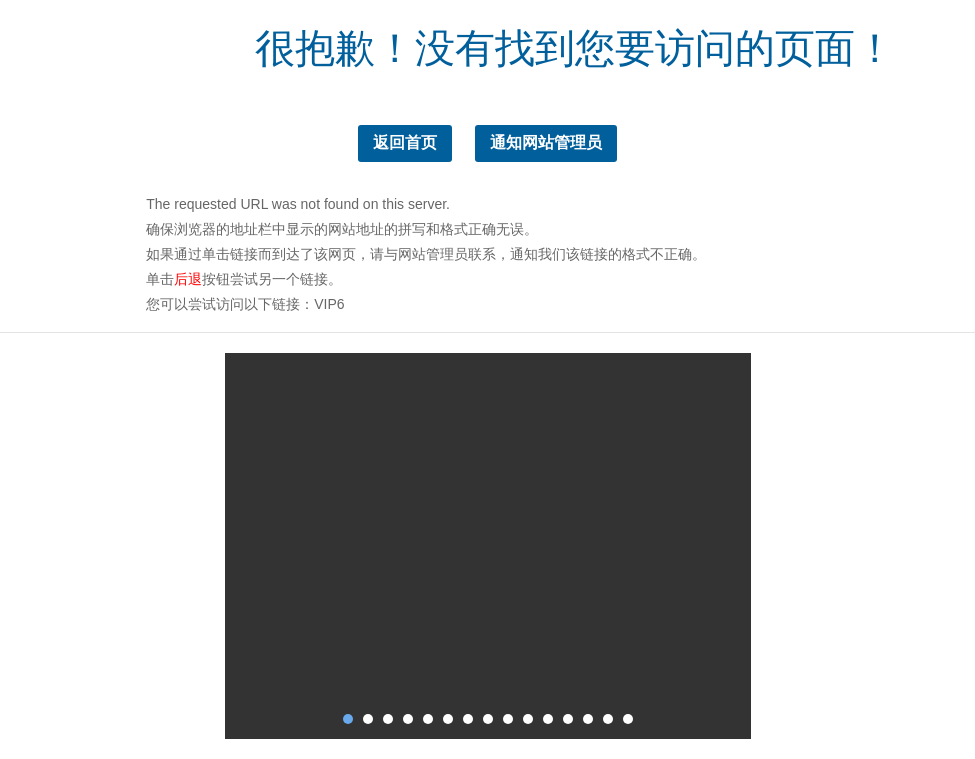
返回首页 (405, 142)
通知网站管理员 (546, 142)
